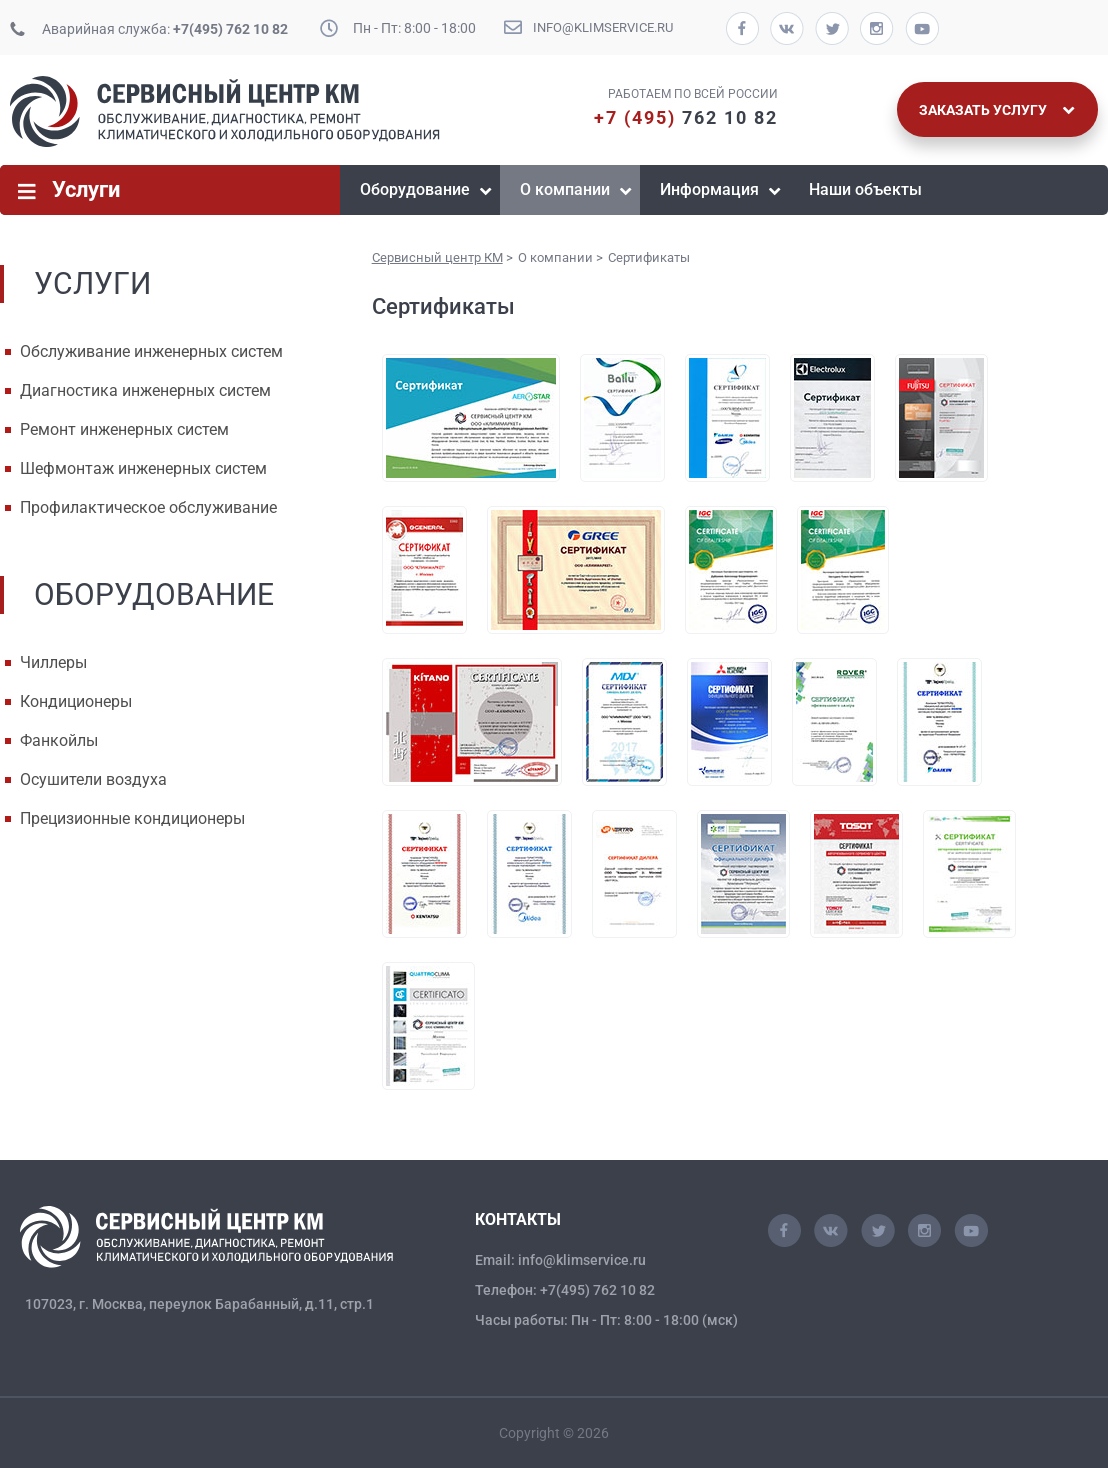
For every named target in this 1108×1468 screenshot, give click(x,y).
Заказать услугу (997, 110)
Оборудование (415, 189)
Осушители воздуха (93, 779)
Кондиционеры (76, 701)
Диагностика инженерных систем (145, 390)
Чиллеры (53, 662)
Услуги (86, 189)
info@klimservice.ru (603, 27)
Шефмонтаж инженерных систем (143, 468)
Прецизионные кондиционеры (132, 818)
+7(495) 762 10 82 (230, 29)
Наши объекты (865, 189)
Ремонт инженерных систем (124, 429)
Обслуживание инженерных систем (151, 351)
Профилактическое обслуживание (148, 507)
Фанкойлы (59, 740)
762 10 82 (686, 117)
